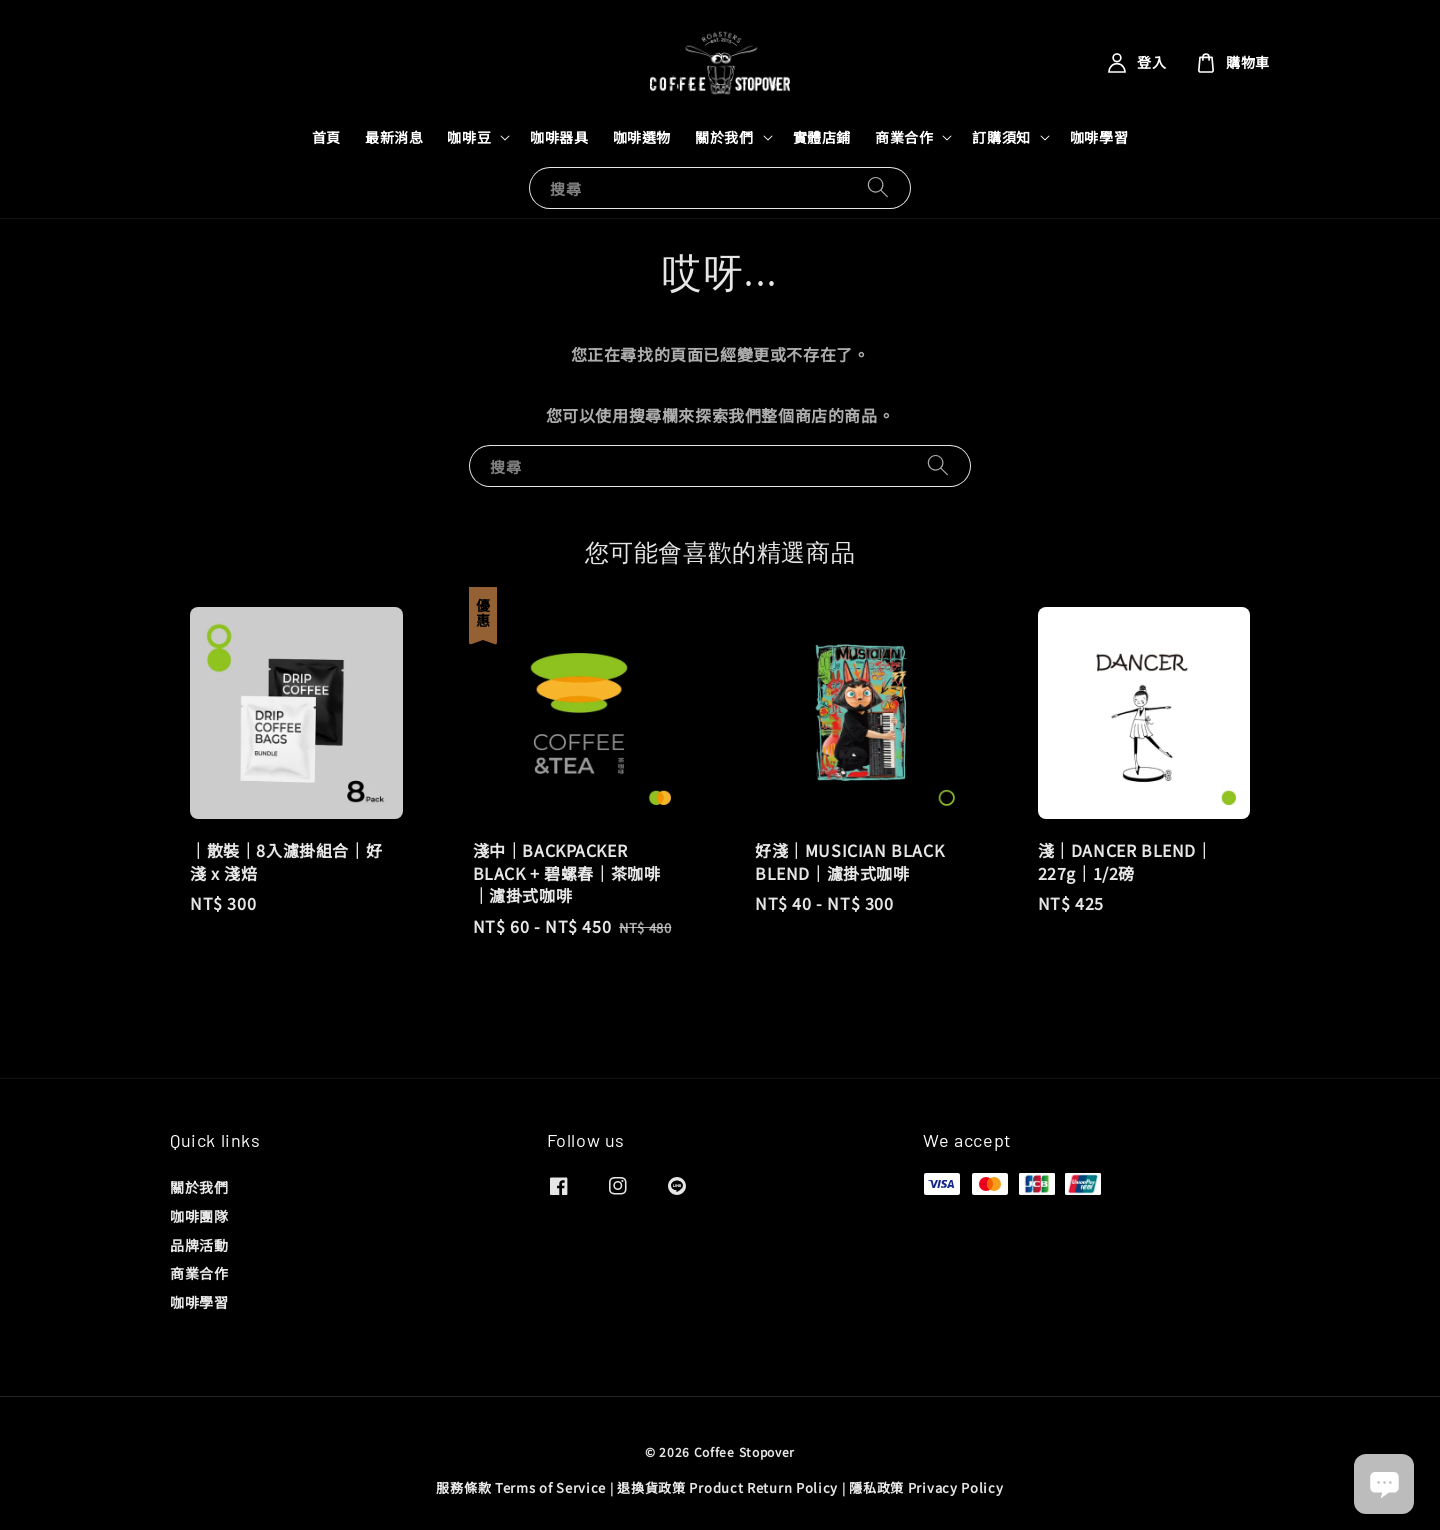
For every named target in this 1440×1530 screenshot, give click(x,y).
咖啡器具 (559, 137)
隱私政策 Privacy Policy (926, 1487)
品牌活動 (199, 1245)
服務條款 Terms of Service (521, 1487)
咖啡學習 (1099, 137)
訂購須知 (1001, 137)
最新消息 (394, 137)
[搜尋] (878, 187)
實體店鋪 (822, 137)
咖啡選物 (642, 137)
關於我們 (724, 137)
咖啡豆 (469, 137)
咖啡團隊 (199, 1216)
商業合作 (904, 137)
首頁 (326, 137)
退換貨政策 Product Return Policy (727, 1487)
